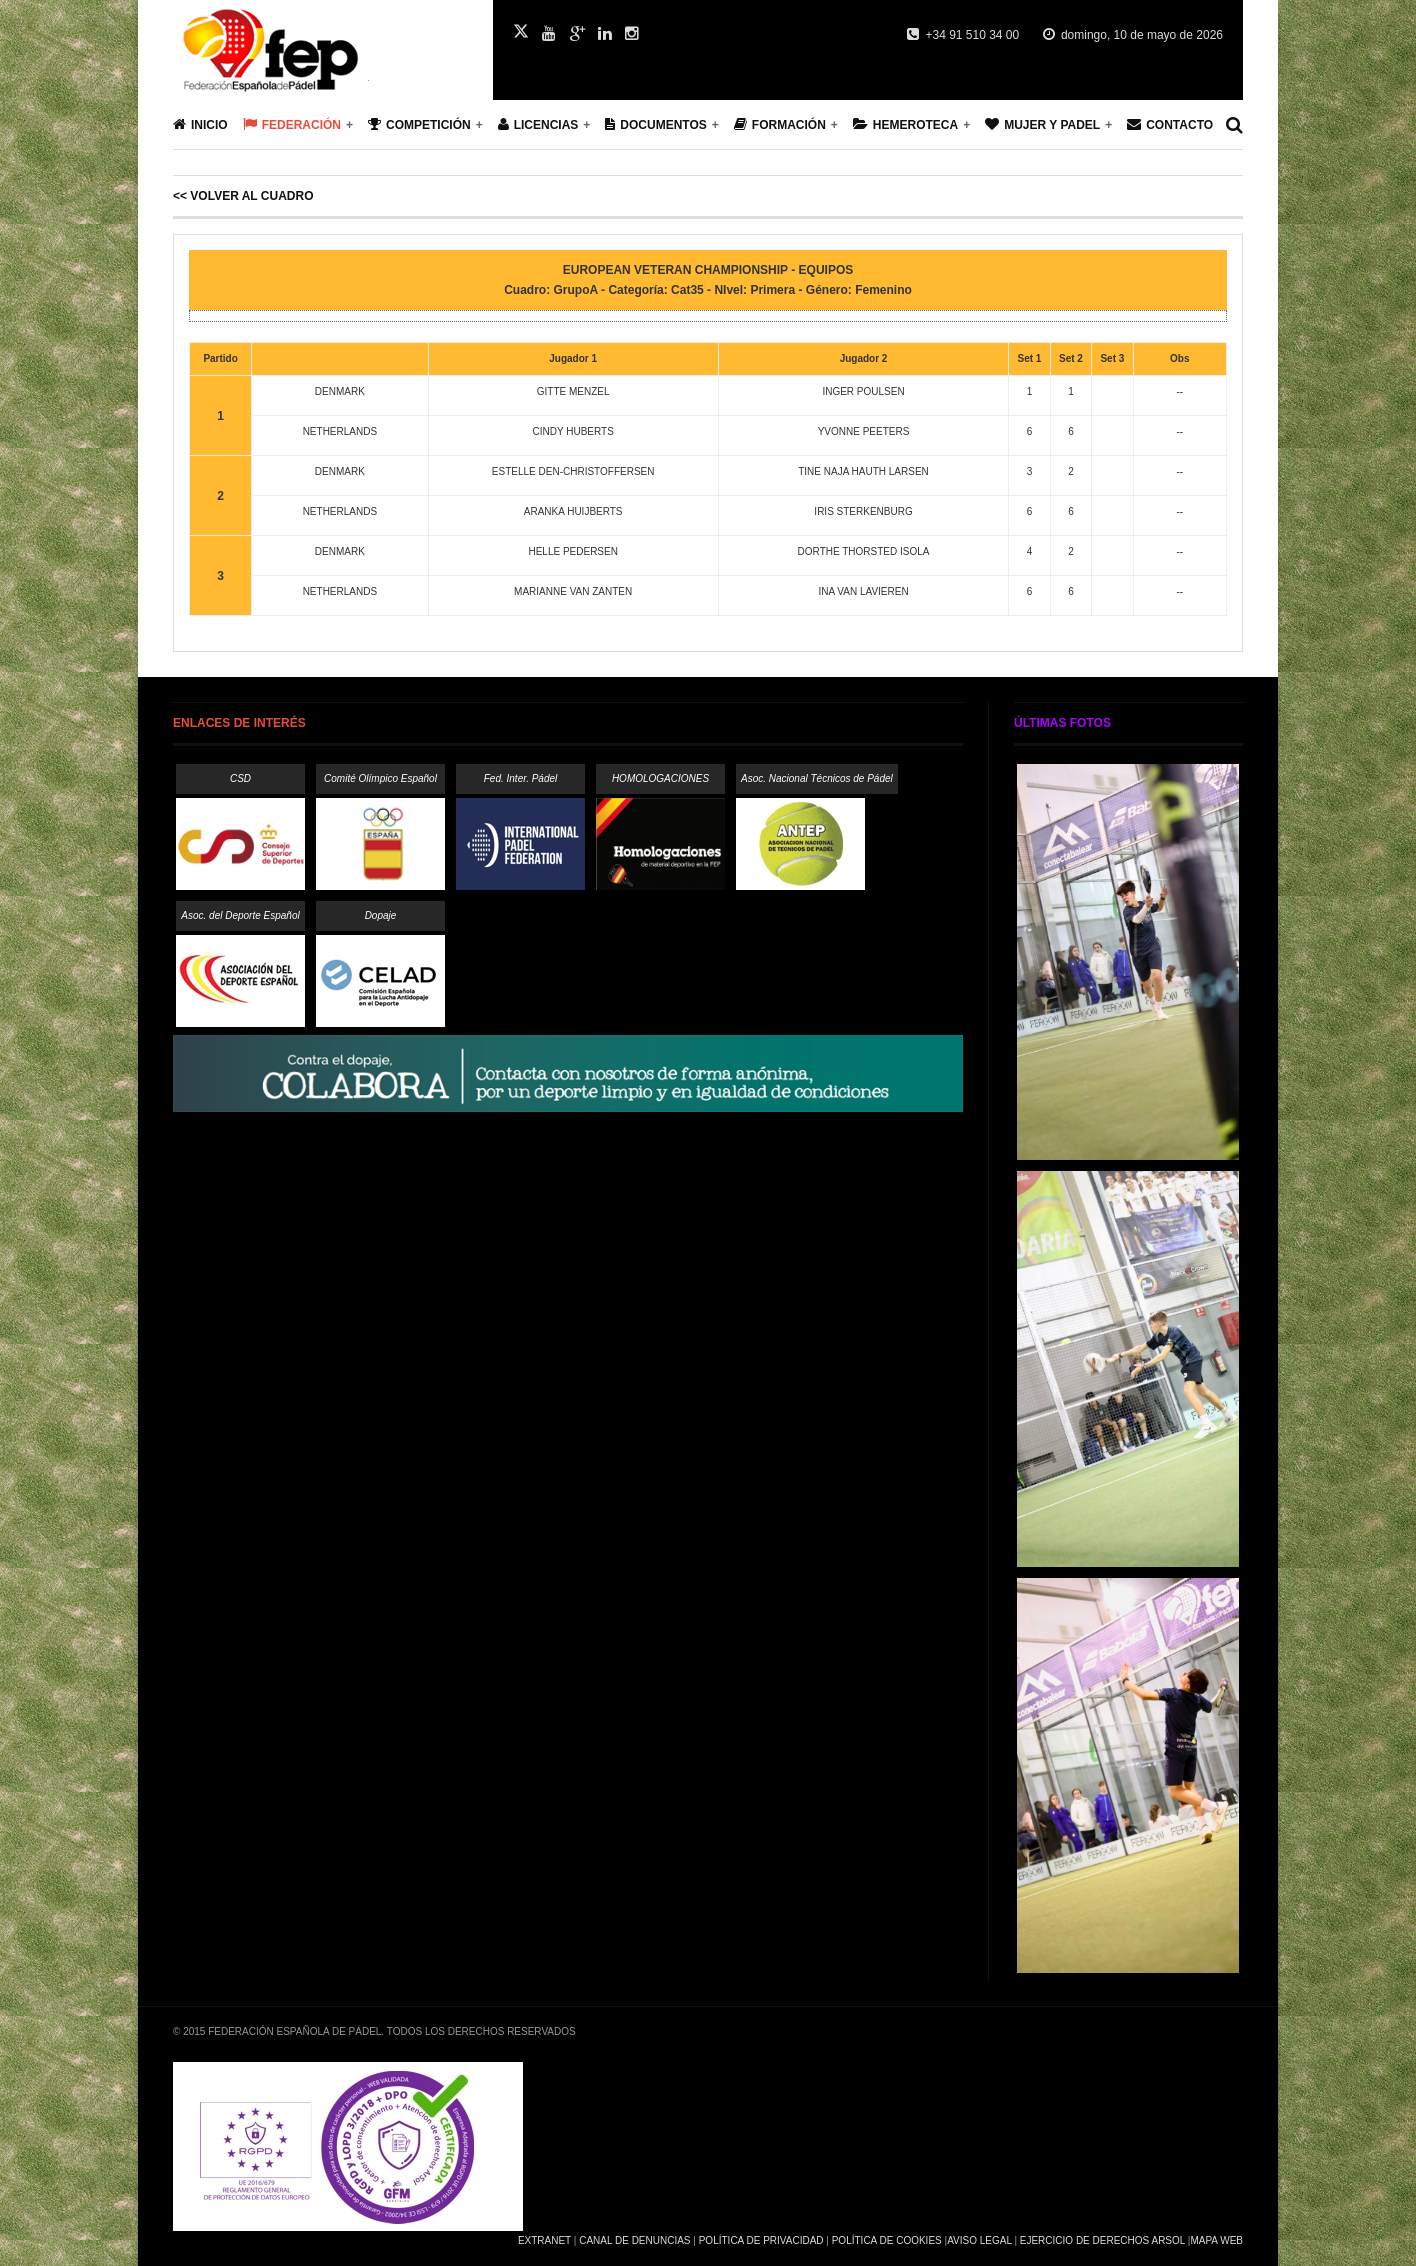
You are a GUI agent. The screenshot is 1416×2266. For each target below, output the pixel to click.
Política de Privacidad (761, 2240)
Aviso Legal (979, 2240)
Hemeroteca (905, 124)
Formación (780, 124)
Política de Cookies (887, 2240)
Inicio (200, 124)
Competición (419, 124)
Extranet (544, 2240)
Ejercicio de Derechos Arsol (1102, 2240)
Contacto (1170, 124)
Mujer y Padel (1042, 124)
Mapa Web (1216, 2240)
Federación (292, 124)
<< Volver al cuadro (243, 196)
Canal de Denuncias (634, 2240)
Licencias (538, 124)
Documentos (655, 124)
